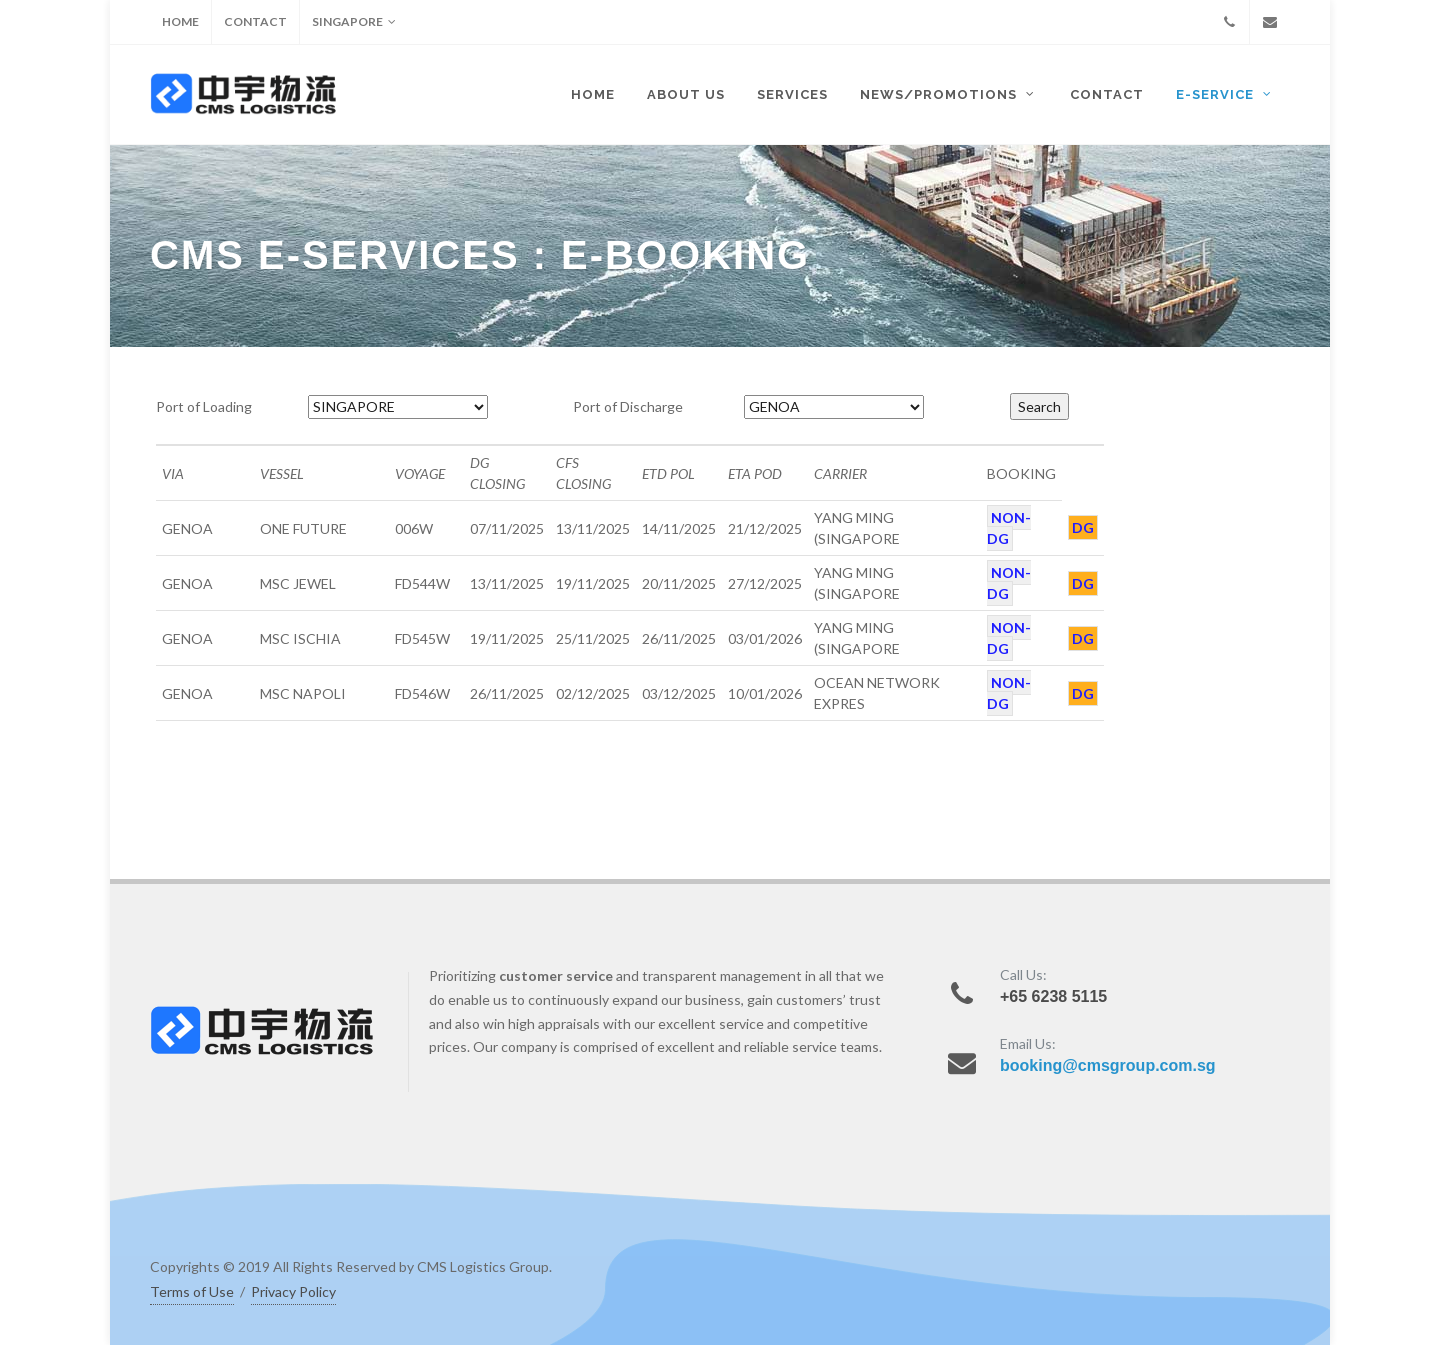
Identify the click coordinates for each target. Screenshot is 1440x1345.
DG (1083, 527)
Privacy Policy (293, 1291)
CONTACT (255, 21)
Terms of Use (192, 1291)
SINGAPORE (354, 22)
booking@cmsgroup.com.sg (1108, 1065)
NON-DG (1009, 528)
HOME (180, 21)
